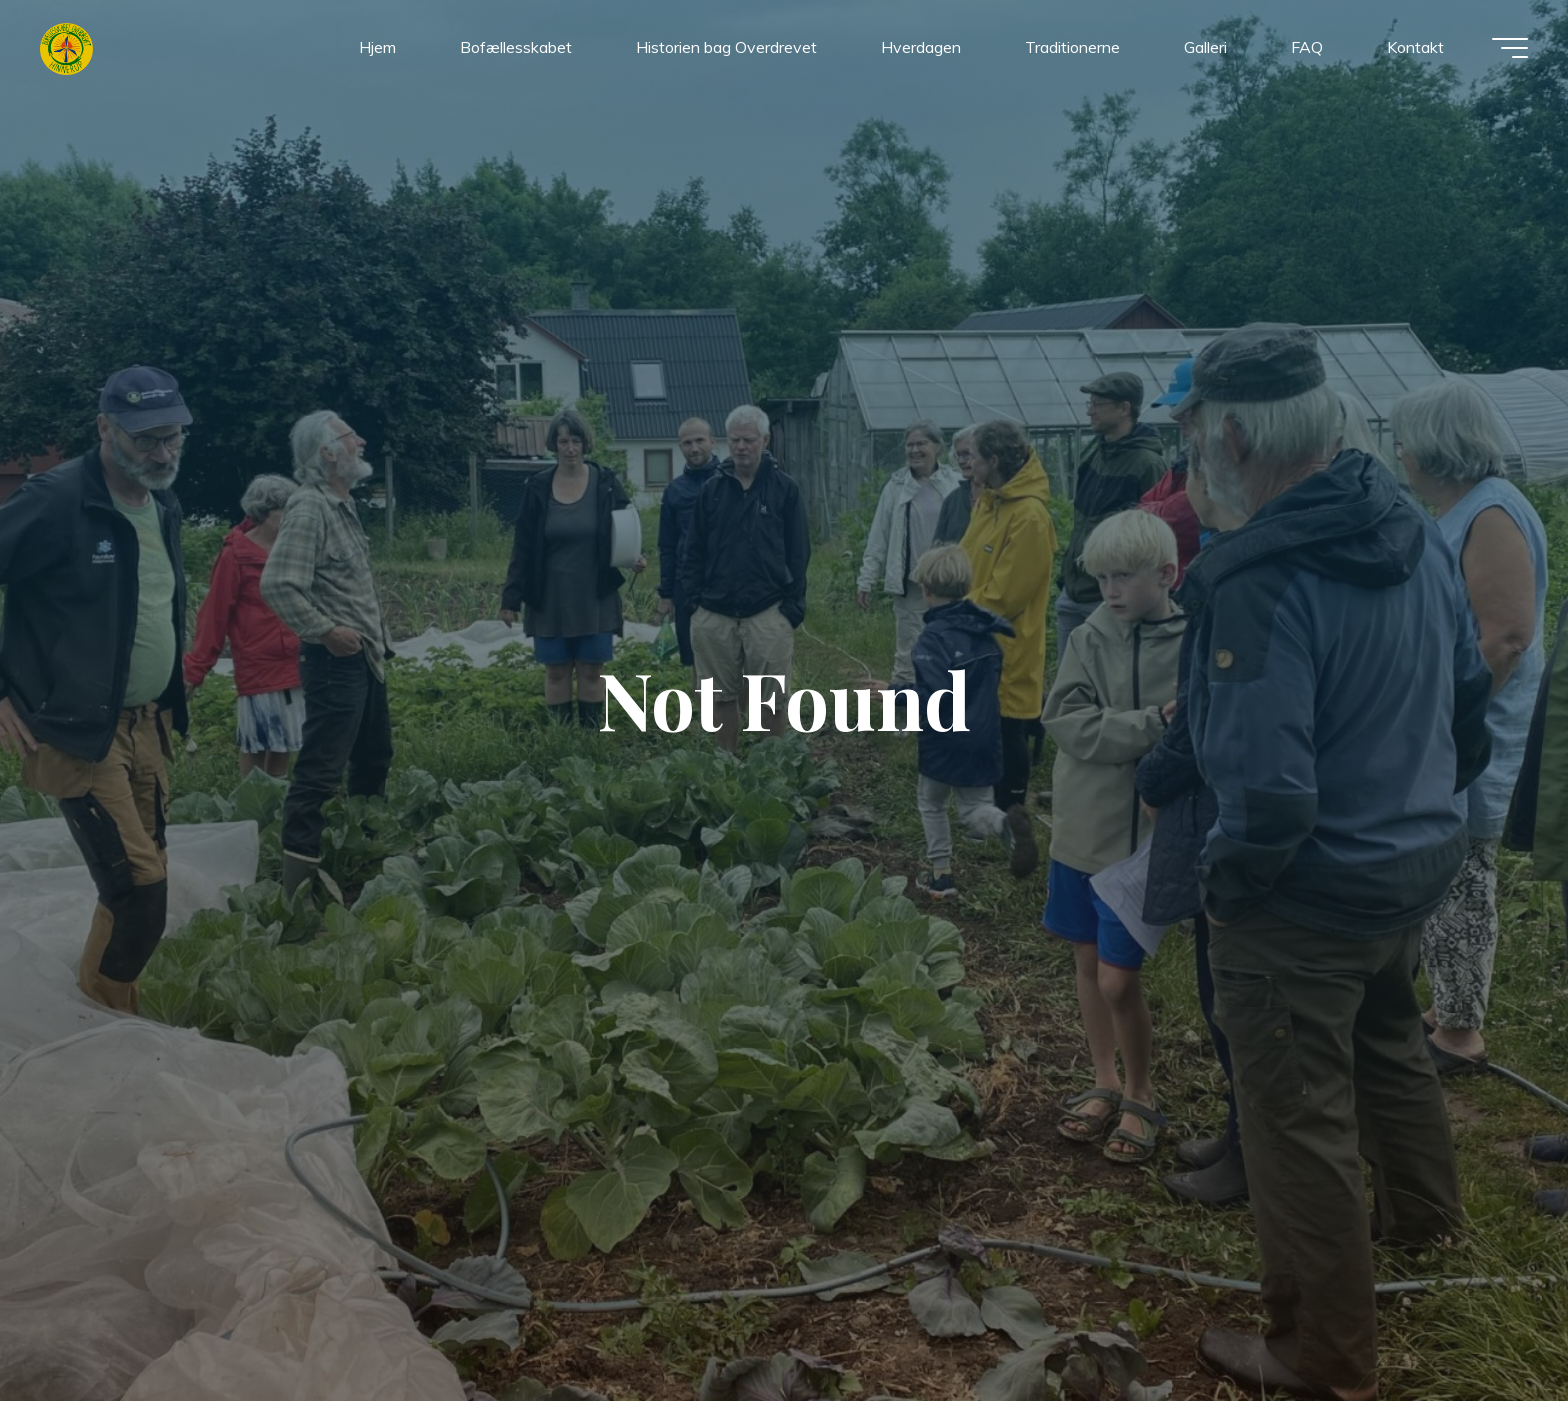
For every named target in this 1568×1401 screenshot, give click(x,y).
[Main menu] (1510, 48)
